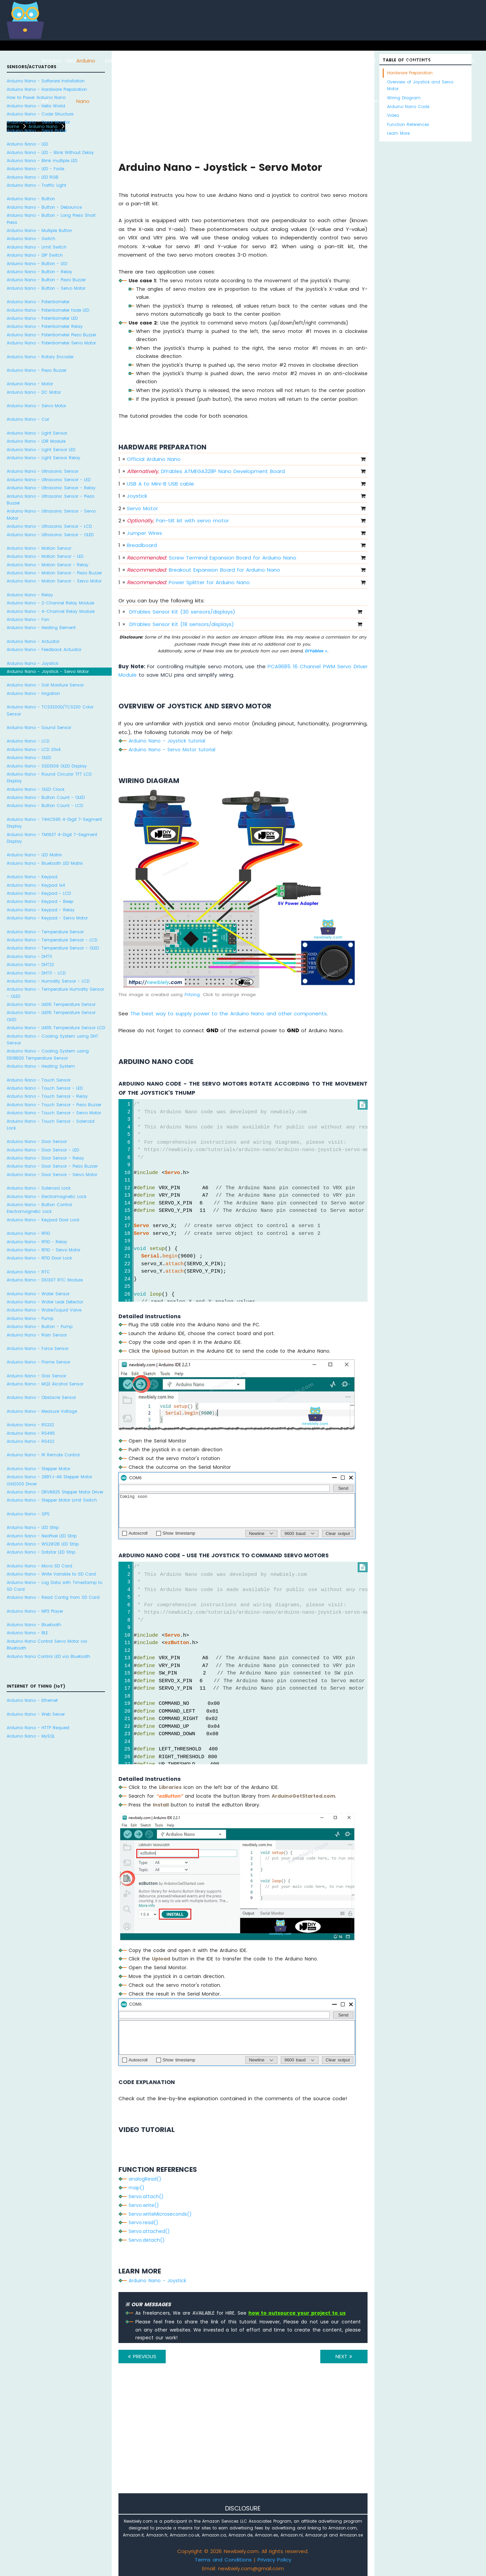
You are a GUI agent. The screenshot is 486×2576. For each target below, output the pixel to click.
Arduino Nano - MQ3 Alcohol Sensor (45, 1384)
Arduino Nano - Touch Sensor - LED (45, 1088)
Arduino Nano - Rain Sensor (37, 1335)
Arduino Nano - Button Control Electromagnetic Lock (39, 1208)
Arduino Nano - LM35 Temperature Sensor (51, 1004)
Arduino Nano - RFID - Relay (37, 1242)
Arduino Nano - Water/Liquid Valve (44, 1310)
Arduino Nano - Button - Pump (40, 1326)
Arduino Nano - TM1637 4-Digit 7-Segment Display (52, 838)
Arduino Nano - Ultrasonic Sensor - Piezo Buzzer (50, 499)
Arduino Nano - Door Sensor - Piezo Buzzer (52, 1166)
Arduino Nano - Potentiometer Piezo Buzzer (51, 335)
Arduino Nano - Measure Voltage (42, 1411)
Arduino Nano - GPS (28, 1514)
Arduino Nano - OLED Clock (35, 789)
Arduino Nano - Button (31, 199)
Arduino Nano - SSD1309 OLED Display (47, 766)
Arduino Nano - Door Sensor (37, 1141)
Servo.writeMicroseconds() (160, 2214)
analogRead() (145, 2179)
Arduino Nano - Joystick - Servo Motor (48, 671)
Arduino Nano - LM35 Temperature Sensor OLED (51, 1016)
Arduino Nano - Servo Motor (36, 406)
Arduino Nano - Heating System (41, 1066)
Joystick (137, 495)
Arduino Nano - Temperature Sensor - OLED (53, 948)
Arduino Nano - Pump (30, 1318)
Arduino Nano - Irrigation (33, 693)
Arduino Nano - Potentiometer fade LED (48, 310)
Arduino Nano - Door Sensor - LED (43, 1150)
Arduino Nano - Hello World (36, 106)
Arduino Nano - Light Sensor (37, 433)
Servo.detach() (147, 2240)
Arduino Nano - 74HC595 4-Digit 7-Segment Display (54, 822)
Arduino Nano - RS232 (30, 1425)
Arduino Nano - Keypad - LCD (39, 893)
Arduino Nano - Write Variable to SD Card (51, 1574)
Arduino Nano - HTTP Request (38, 1728)
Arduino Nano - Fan (28, 619)
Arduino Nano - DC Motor (34, 392)
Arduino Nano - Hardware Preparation (47, 89)
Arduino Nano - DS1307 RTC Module (45, 1280)
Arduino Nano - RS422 (30, 1441)
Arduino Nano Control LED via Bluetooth (48, 1656)
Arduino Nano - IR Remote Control (43, 1455)
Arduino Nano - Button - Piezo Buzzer (46, 280)
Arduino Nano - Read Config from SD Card (53, 1597)
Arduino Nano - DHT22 (30, 964)
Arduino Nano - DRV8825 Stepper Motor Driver (55, 1492)
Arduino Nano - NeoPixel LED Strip (42, 1536)
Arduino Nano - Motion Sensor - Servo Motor (54, 581)
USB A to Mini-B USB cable (160, 483)
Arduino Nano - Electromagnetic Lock (46, 1196)
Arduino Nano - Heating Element (41, 627)
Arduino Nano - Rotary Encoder (40, 357)
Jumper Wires (144, 533)
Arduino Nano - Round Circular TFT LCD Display (49, 777)
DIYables (316, 651)
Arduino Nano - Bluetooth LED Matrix (45, 863)
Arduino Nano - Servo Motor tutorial (172, 749)
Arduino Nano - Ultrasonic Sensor (42, 471)
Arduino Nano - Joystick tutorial (167, 740)
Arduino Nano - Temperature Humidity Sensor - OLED (55, 992)
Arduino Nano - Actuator (33, 641)
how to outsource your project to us (297, 2313)
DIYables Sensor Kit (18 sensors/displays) (181, 624)
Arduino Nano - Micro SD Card (39, 1566)
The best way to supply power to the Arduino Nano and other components (228, 1013)
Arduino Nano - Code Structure (40, 114)
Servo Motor (142, 508)
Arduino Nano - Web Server (36, 1714)
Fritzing (192, 994)
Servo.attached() (149, 2231)
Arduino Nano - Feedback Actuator (44, 649)
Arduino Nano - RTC (28, 1272)
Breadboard (142, 545)
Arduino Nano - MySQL (31, 1736)
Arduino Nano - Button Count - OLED (46, 797)
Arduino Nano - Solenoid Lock (39, 1188)
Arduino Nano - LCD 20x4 (34, 749)
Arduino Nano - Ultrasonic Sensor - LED (48, 480)
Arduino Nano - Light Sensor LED (41, 449)
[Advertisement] (243, 2437)
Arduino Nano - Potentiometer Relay (45, 326)
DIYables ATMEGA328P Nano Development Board (206, 471)
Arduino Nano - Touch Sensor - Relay (47, 1096)
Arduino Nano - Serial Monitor (38, 122)
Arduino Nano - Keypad (32, 877)
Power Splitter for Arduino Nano (188, 582)
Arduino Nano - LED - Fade (35, 169)
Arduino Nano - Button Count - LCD (45, 805)
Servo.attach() (146, 2196)
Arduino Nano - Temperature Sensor (45, 932)
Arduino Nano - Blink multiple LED (42, 160)
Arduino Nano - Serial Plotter (37, 130)
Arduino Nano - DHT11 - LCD (36, 973)
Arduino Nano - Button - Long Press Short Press (51, 218)
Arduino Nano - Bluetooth (34, 1625)
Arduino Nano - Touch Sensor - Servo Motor (54, 1113)
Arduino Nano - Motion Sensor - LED (45, 556)
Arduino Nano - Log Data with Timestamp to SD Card (54, 1586)
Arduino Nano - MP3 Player (35, 1611)
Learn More (398, 133)
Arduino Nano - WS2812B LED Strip (43, 1544)
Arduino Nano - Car (28, 419)
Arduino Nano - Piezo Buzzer (36, 370)
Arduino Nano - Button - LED (37, 263)
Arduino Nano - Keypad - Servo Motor (47, 918)
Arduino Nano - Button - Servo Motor (46, 288)
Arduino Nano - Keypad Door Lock (43, 1220)
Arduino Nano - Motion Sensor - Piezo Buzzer (54, 573)
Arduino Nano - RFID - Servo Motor (43, 1250)
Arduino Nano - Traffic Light (36, 185)
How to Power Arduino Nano (36, 97)
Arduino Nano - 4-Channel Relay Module (50, 611)
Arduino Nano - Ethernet (32, 1700)
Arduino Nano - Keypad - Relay (41, 910)
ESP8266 (115, 60)
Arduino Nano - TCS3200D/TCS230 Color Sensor (50, 710)
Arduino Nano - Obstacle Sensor (41, 1397)
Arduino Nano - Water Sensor (38, 1294)
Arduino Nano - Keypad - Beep (40, 901)
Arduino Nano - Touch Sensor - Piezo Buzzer (54, 1105)
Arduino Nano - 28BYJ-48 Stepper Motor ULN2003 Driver (49, 1480)
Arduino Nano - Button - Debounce (44, 207)
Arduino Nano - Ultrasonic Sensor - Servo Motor (51, 514)
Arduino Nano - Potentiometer (38, 302)
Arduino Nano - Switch (31, 238)
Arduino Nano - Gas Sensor (36, 1376)
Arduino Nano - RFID (28, 1233)
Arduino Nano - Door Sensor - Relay (45, 1158)
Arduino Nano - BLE (27, 1633)
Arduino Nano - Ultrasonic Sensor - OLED (50, 535)
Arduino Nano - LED (27, 144)
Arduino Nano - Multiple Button (39, 230)
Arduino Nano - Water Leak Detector (45, 1302)
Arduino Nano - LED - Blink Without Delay (50, 152)
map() (136, 2187)
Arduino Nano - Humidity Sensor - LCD (48, 981)
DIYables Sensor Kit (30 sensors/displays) (182, 611)
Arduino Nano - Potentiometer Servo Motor (51, 343)
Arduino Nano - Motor (30, 384)
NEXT (343, 2356)
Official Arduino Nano (154, 459)
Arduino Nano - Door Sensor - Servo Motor (52, 1174)
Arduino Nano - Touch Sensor (39, 1080)
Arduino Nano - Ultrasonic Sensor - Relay (51, 488)
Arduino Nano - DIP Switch (35, 255)
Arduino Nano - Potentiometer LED (42, 318)
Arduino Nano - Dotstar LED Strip (41, 1552)
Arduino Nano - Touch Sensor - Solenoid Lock (50, 1124)
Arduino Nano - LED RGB (32, 177)
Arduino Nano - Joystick (32, 663)
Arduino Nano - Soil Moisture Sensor (45, 685)
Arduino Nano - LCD (28, 741)
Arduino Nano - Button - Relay (39, 272)
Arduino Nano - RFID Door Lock (39, 1258)
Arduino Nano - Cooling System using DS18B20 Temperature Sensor (48, 1054)
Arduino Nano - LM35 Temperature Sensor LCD (56, 1028)
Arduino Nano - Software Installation (46, 81)
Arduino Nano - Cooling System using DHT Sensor (52, 1039)
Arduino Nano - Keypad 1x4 (36, 885)
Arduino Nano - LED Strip (33, 1527)
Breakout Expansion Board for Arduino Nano (203, 569)
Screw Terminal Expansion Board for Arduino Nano (211, 557)
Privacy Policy (274, 2559)
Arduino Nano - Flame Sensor (38, 1362)
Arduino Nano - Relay (30, 595)
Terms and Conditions (223, 2559)
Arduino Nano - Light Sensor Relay (43, 458)
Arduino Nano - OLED (29, 757)
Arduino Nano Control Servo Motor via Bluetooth (47, 1644)
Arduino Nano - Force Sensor (38, 1348)
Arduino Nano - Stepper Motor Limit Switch (52, 1500)
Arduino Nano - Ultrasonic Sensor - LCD (49, 526)
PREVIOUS (142, 2356)
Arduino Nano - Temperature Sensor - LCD (52, 940)
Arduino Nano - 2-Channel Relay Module (50, 603)
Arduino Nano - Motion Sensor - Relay (47, 565)
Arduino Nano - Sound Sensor (39, 727)
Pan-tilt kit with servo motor (178, 520)
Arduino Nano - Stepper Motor (38, 1469)
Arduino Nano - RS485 (31, 1433)
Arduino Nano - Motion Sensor (39, 548)
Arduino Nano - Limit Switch (36, 247)
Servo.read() (143, 2222)
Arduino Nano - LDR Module (36, 441)
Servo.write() (144, 2205)
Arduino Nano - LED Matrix (34, 855)
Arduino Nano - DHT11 (29, 956)
